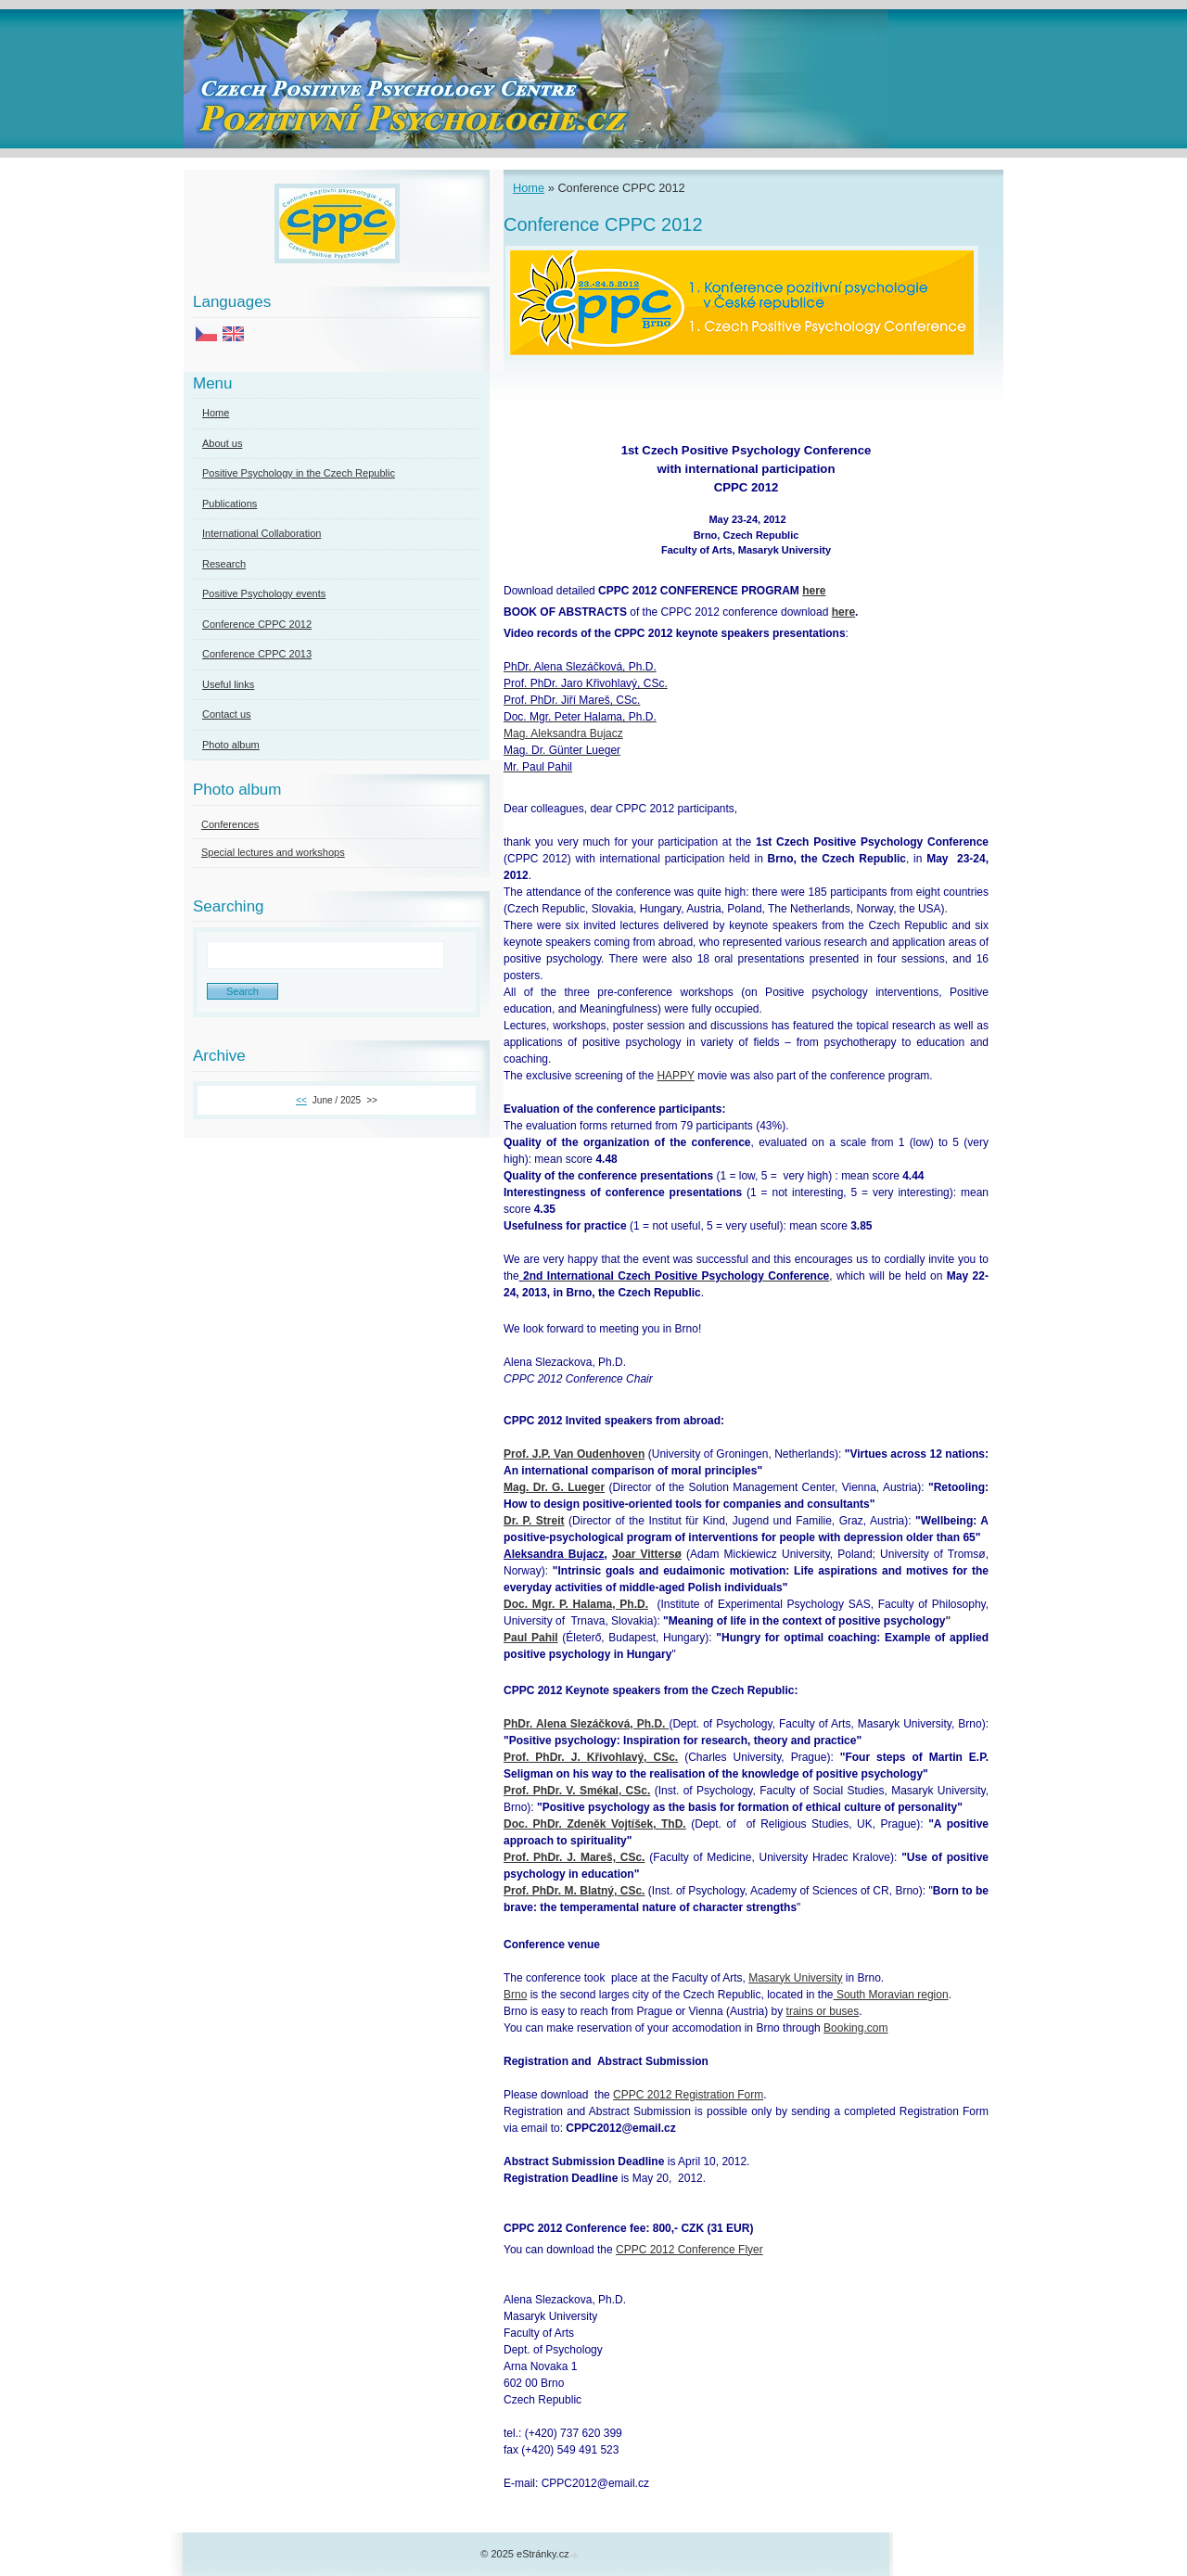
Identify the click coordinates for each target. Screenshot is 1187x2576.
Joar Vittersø (647, 1554)
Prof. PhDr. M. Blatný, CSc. (574, 1890)
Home (528, 188)
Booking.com (855, 2027)
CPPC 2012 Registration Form (688, 2094)
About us (222, 443)
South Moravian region (891, 1994)
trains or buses (823, 2011)
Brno (515, 1994)
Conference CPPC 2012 (257, 624)
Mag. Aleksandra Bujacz (563, 733)
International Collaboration (261, 533)
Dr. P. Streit (534, 1520)
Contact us (226, 714)
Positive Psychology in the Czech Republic (298, 472)
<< (301, 1100)
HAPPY (675, 1075)
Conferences (230, 824)
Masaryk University (795, 1977)
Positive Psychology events (263, 593)
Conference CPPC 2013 (257, 653)
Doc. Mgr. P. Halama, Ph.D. (576, 1604)
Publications (229, 503)
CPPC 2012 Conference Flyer (689, 2249)
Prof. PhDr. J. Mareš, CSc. (574, 1857)
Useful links (228, 684)
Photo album (231, 744)
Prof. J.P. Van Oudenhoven (574, 1453)
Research (224, 563)
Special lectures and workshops (273, 852)
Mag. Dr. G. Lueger (554, 1487)
